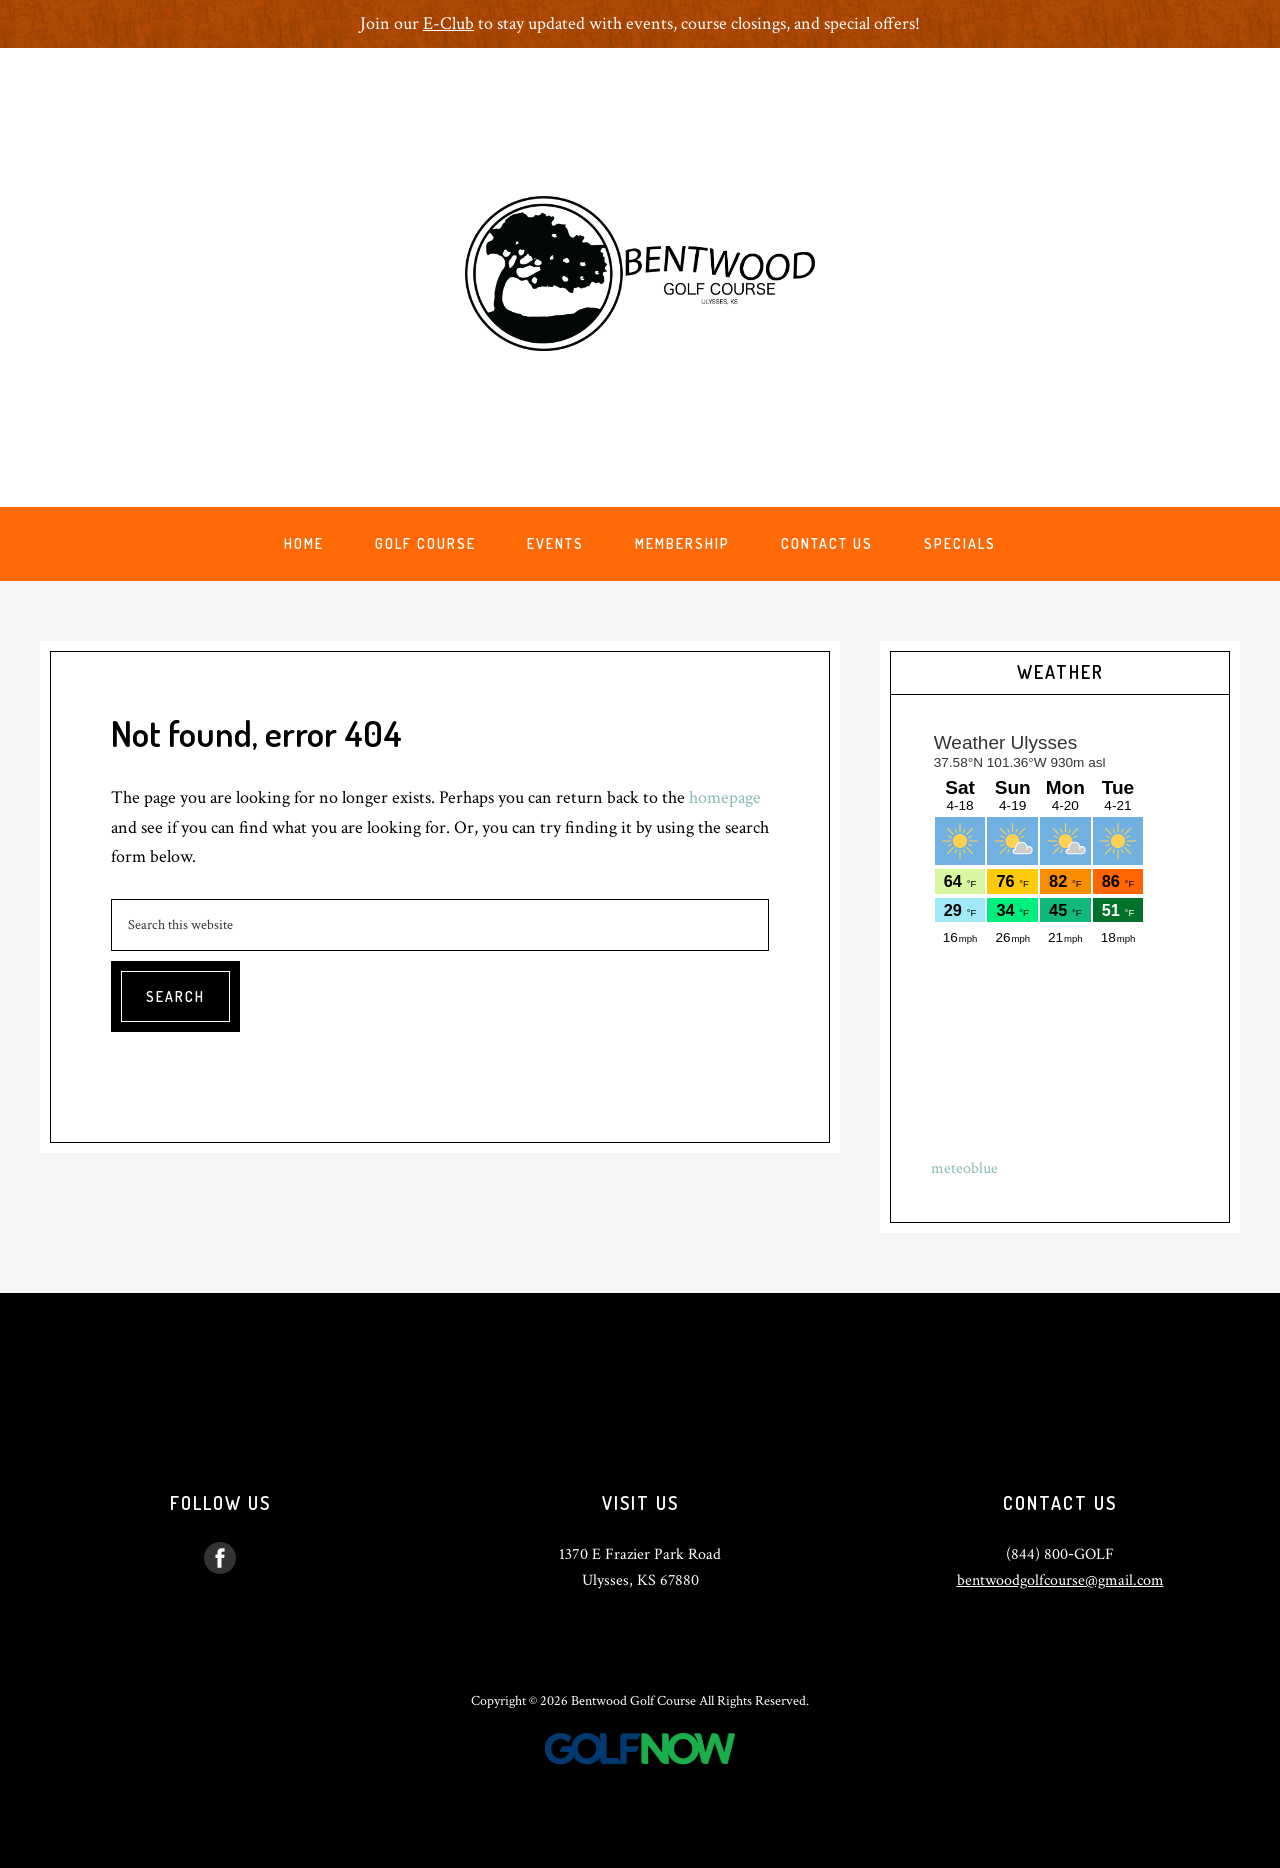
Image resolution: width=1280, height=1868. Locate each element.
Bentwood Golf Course (640, 273)
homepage (725, 797)
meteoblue (964, 1168)
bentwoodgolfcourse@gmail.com (1060, 1580)
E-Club (448, 23)
